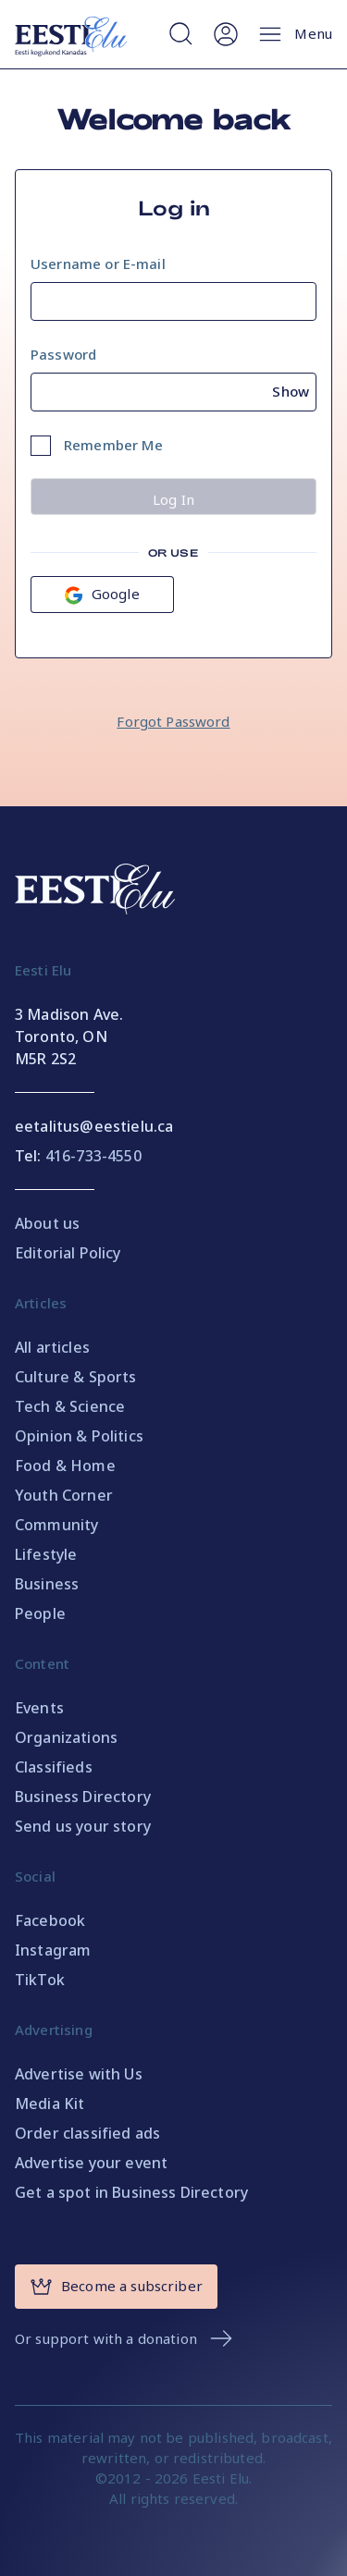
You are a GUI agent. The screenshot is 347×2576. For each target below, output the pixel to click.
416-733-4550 (93, 1156)
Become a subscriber (116, 2286)
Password (63, 354)
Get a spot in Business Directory (131, 2192)
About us (47, 1223)
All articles (52, 1347)
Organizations (66, 1737)
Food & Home (65, 1465)
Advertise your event (91, 2163)
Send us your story (83, 1826)
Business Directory (83, 1796)
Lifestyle (46, 1554)
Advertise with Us (79, 2074)
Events (39, 1708)
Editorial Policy (68, 1253)
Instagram (53, 1950)
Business (47, 1584)
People (40, 1613)
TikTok (40, 1979)
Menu (293, 34)
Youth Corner (64, 1495)
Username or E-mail (98, 263)
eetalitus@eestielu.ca (94, 1126)
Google (102, 594)
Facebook (50, 1920)
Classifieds (54, 1767)
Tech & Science (70, 1406)
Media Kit (49, 2103)
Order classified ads (87, 2133)
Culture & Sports (76, 1377)
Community (56, 1525)
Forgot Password (173, 721)
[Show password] (294, 388)
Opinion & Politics (79, 1436)
